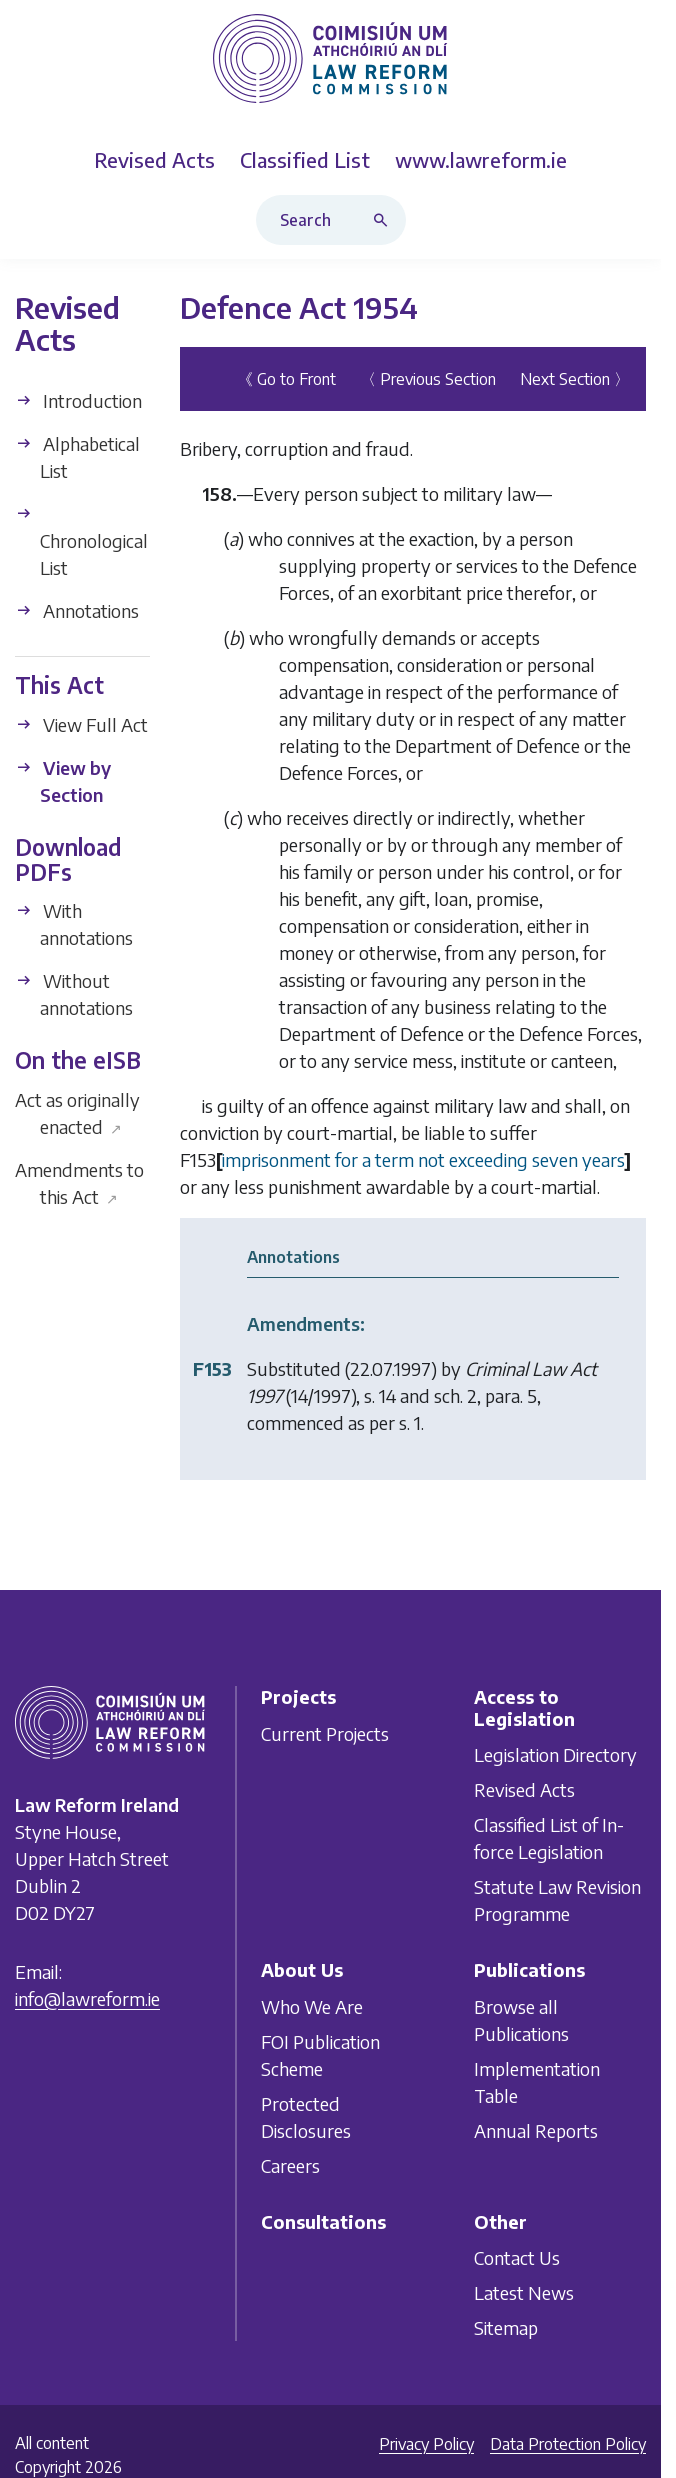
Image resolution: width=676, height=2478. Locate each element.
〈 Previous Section (428, 379)
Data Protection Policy (568, 2444)
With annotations (74, 924)
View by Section (63, 781)
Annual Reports (536, 2129)
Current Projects (325, 1732)
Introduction (78, 400)
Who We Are (312, 2005)
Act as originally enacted (77, 1112)
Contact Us (517, 2257)
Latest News (524, 2292)
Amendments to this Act (79, 1182)
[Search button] (385, 220)
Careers (290, 2164)
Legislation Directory (555, 1754)
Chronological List (81, 541)
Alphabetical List (77, 457)
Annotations (77, 610)
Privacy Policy (426, 2444)
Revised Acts (524, 1789)
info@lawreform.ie (87, 1998)
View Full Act (81, 724)
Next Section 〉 (575, 379)
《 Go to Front (286, 379)
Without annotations (74, 994)
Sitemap (506, 2327)
